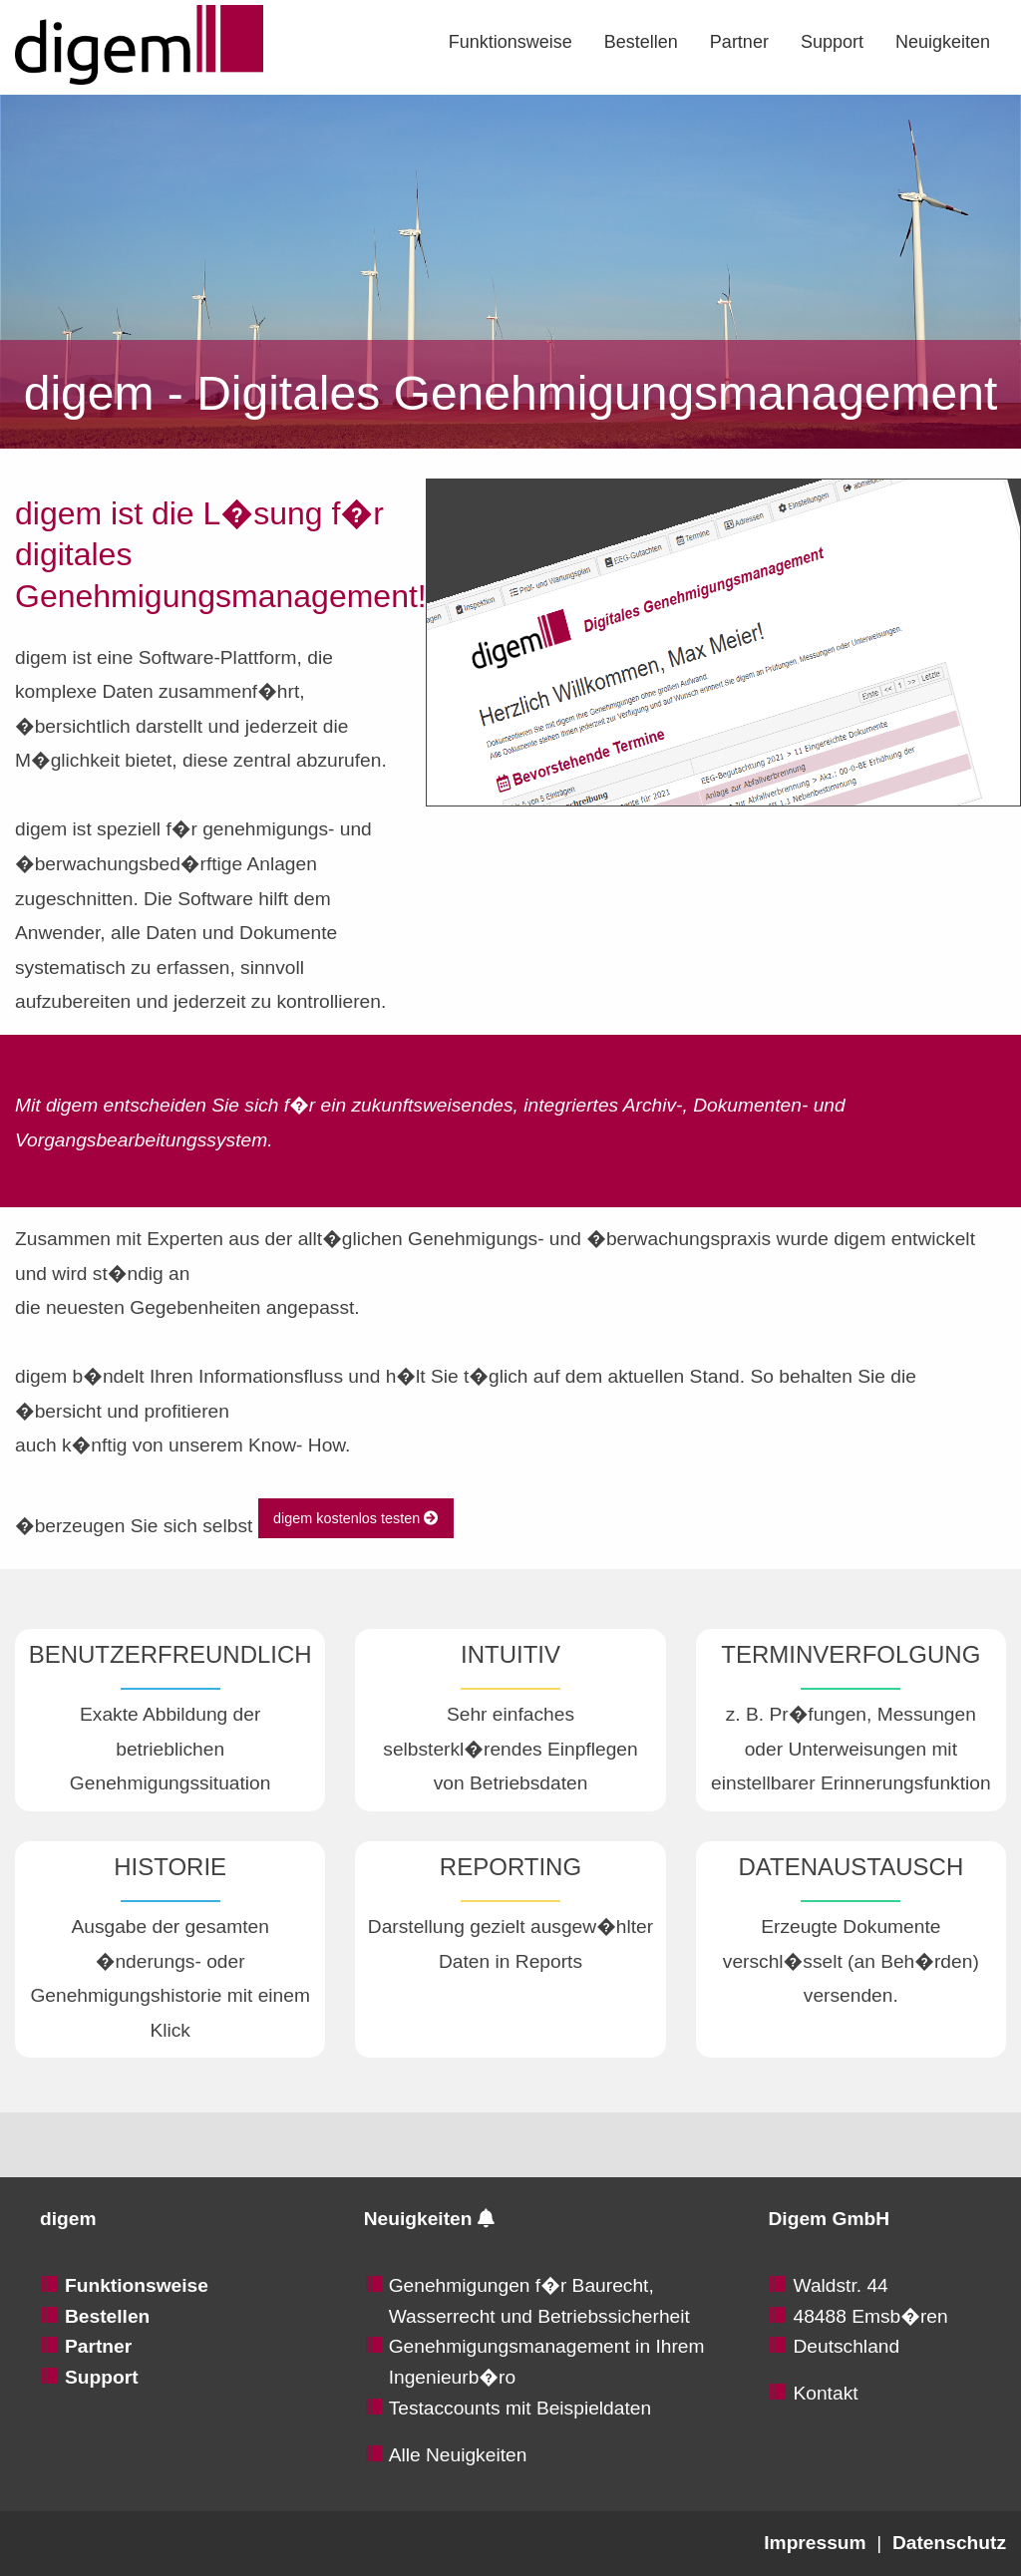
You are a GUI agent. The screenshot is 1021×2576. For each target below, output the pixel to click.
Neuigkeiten (942, 42)
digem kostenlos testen (355, 1518)
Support (832, 42)
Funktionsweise (510, 42)
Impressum (814, 2542)
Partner (739, 42)
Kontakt (825, 2393)
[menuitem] (510, 42)
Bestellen (641, 42)
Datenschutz (949, 2542)
